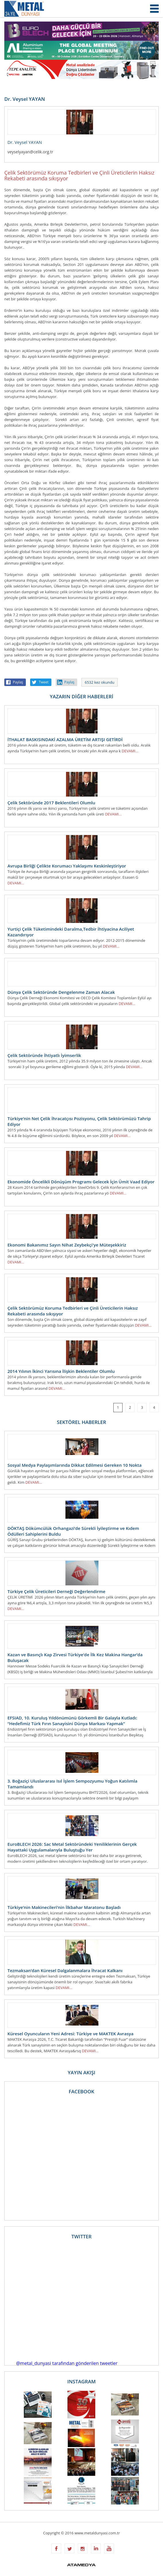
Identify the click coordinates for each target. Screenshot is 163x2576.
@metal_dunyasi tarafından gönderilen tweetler (67, 2363)
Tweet (43, 682)
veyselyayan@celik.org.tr (30, 151)
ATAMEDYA (81, 2565)
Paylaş (18, 682)
